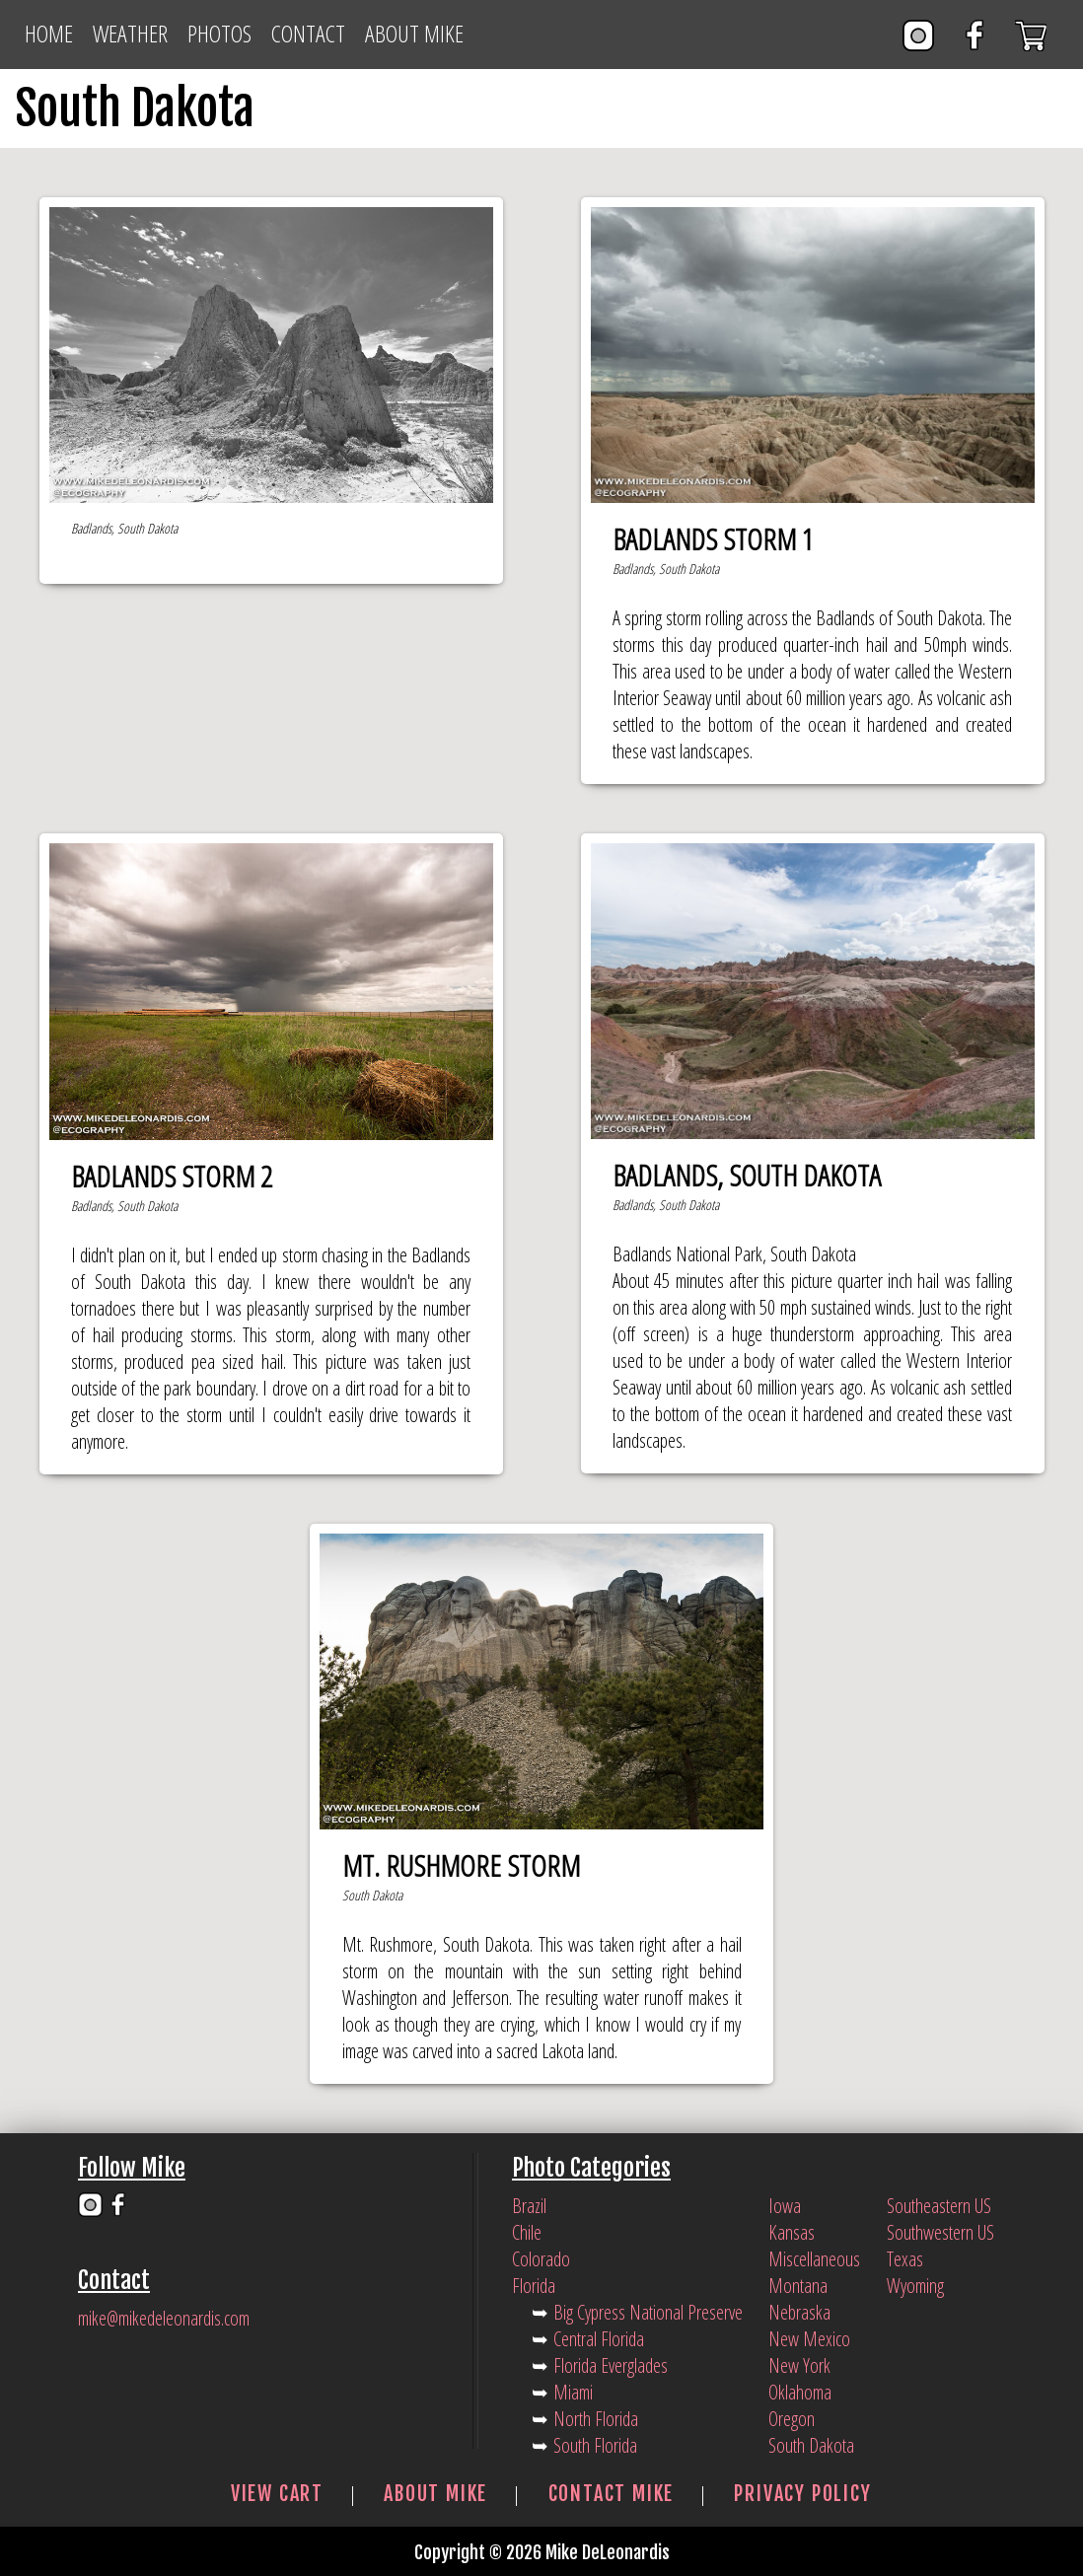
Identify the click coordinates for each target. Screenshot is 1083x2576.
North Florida (595, 2418)
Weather (130, 33)
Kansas (791, 2232)
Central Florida (598, 2339)
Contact (308, 33)
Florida (533, 2285)
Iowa (784, 2205)
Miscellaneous (814, 2259)
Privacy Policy (802, 2493)
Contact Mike (611, 2493)
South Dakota (811, 2445)
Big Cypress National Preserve (648, 2312)
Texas (905, 2259)
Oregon (791, 2418)
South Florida (595, 2445)
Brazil (529, 2205)
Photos (219, 33)
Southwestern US (940, 2232)
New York (799, 2365)
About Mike (414, 33)
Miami (573, 2392)
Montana (798, 2285)
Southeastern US (939, 2205)
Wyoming (915, 2285)
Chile (527, 2232)
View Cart (277, 2493)
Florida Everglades (610, 2365)
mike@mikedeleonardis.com (164, 2318)
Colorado (541, 2259)
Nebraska (799, 2312)
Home (49, 33)
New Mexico (809, 2339)
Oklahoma (799, 2392)
